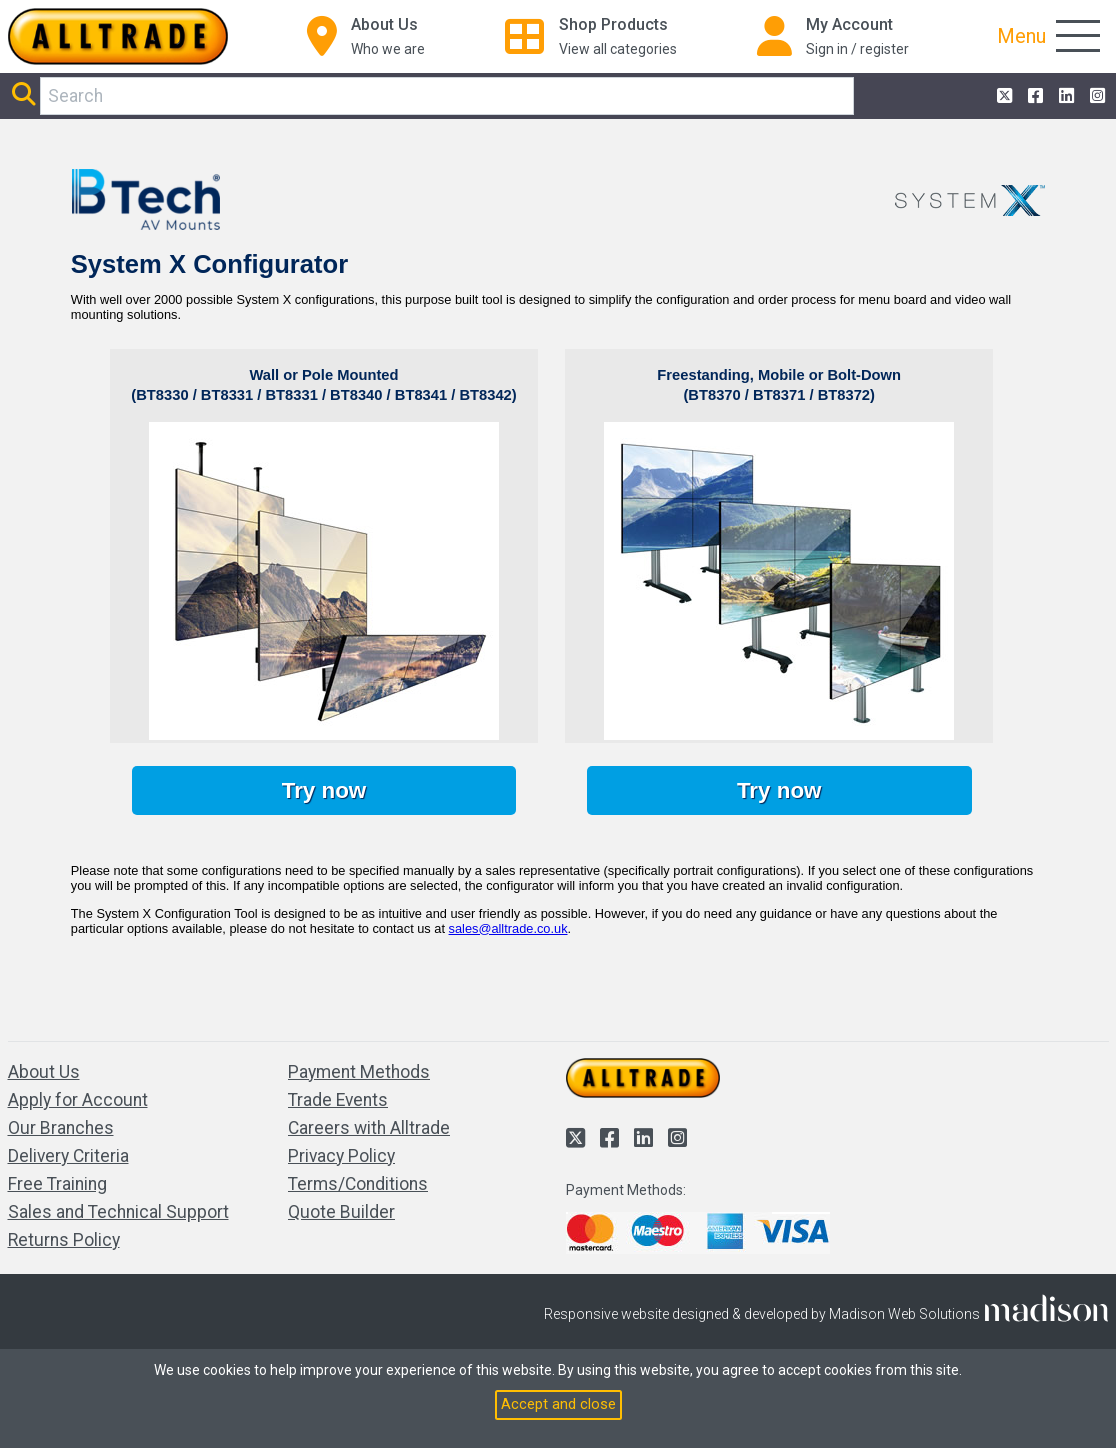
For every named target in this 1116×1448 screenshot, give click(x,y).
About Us (44, 1072)
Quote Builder (341, 1212)
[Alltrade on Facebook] (1033, 96)
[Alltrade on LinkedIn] (1064, 96)
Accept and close (558, 1404)
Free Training (57, 1184)
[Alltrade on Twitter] (1002, 96)
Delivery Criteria (68, 1156)
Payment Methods (359, 1072)
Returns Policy (64, 1240)
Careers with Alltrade (369, 1128)
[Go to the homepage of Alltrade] (118, 36)
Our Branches (61, 1128)
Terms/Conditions (358, 1184)
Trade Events (338, 1100)
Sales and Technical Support (118, 1212)
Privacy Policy (341, 1156)
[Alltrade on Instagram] (1095, 96)
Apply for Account (78, 1100)
